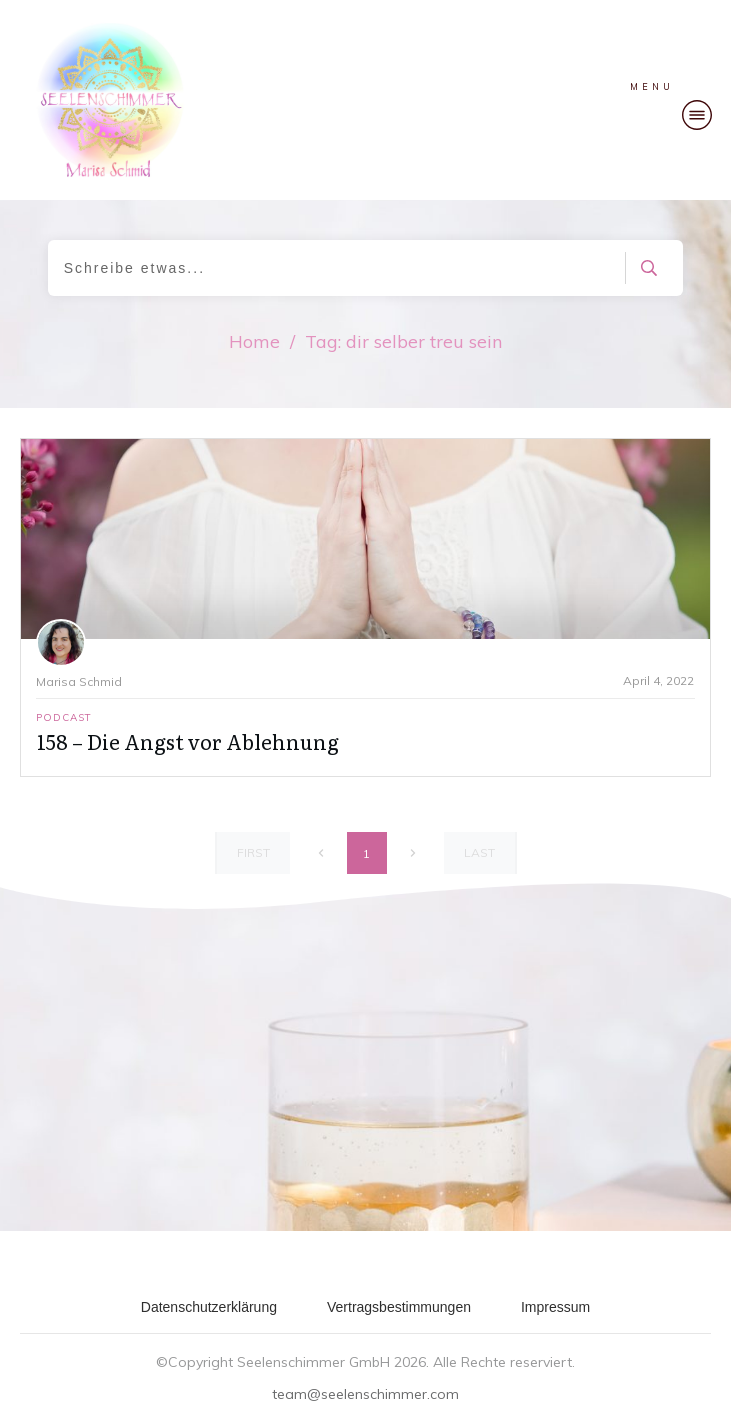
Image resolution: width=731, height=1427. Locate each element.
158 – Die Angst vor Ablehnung (188, 741)
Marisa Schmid (79, 681)
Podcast (64, 717)
